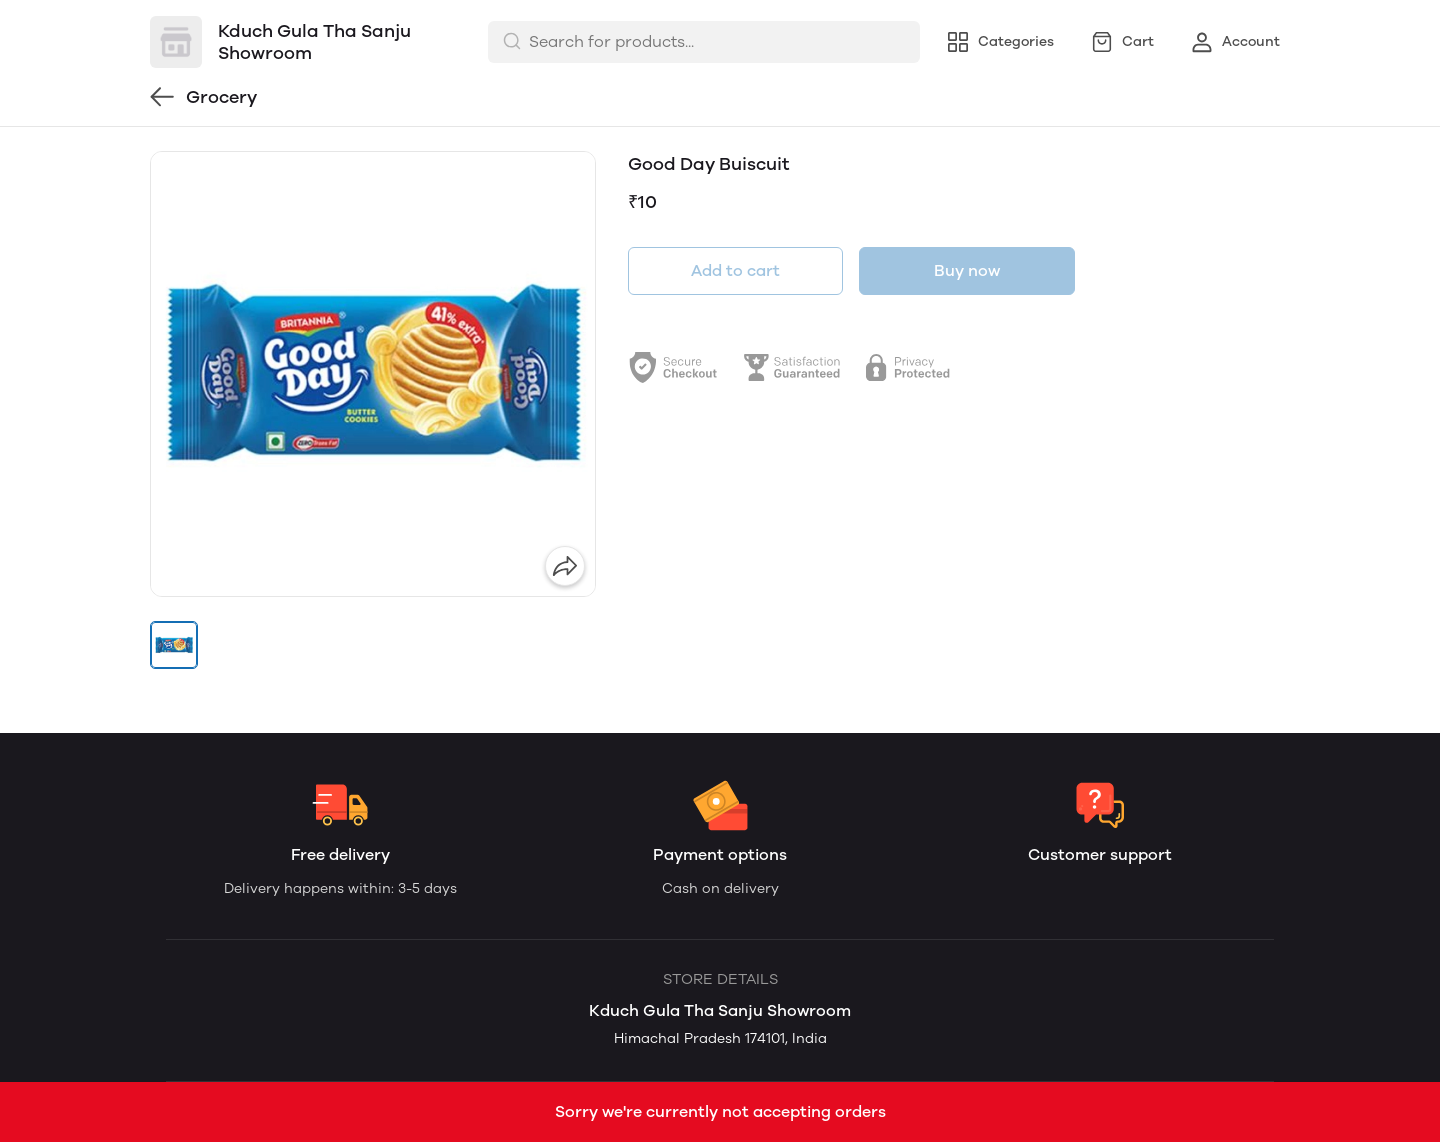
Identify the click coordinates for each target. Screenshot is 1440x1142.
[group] (373, 374)
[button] (174, 645)
